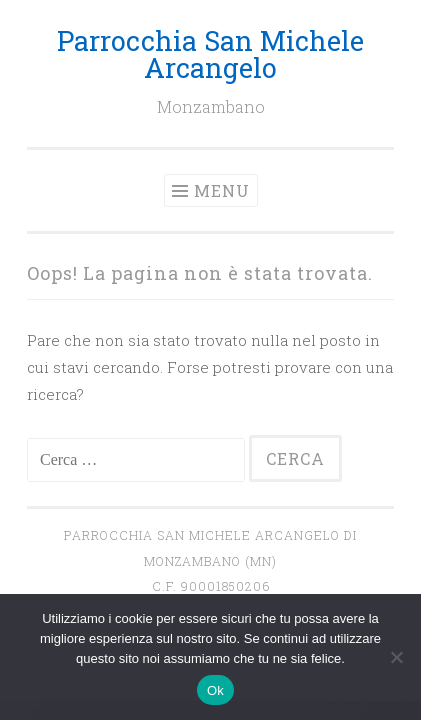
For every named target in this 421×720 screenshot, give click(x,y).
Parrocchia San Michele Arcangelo (210, 54)
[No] (396, 657)
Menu (222, 190)
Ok (215, 690)
